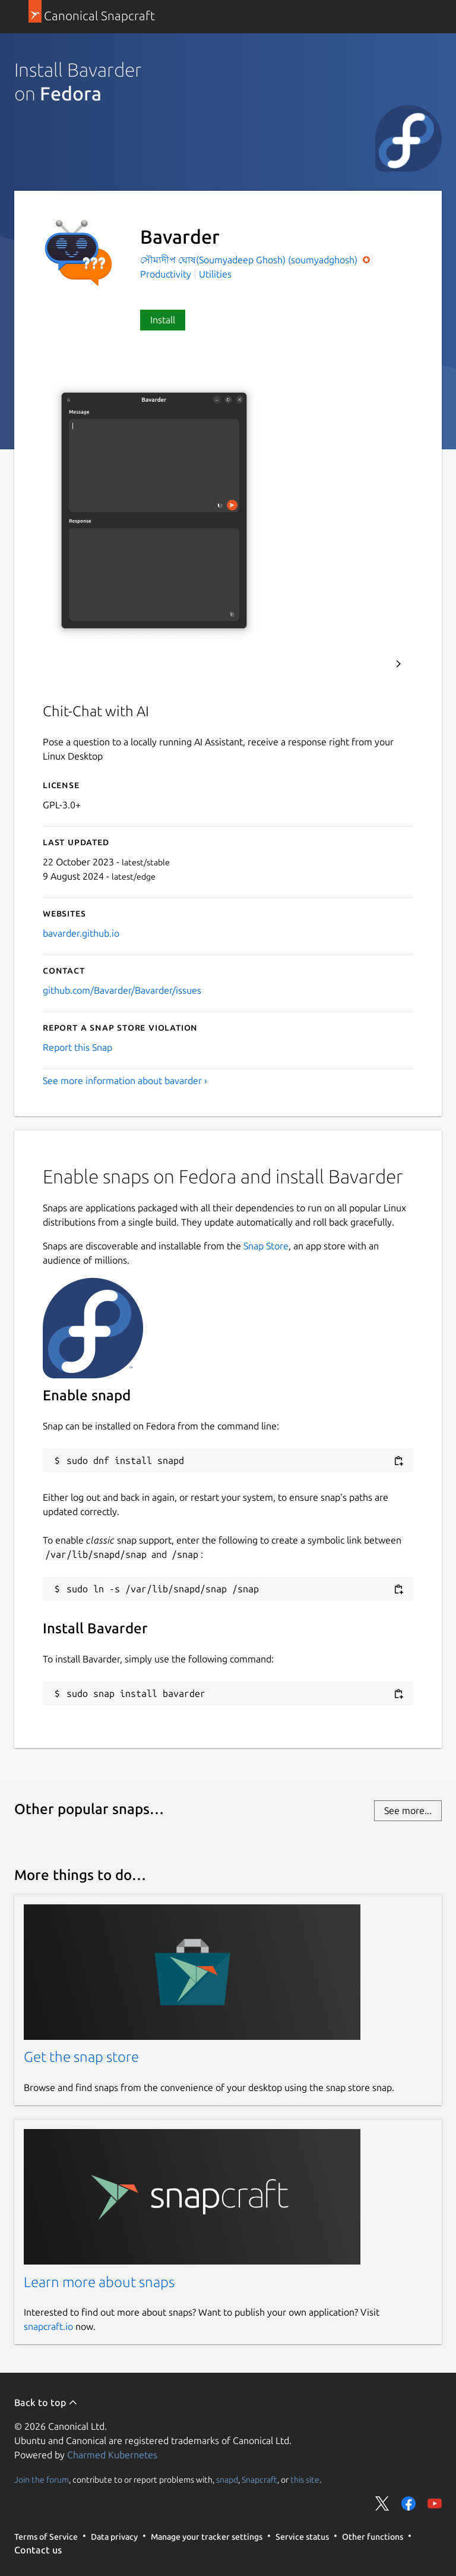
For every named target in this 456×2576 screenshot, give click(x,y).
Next (398, 664)
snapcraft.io (48, 2326)
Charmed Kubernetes (112, 2454)
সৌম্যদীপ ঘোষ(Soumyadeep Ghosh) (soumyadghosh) (250, 259)
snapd (227, 2479)
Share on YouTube (435, 2503)
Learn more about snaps (99, 2282)
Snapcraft (259, 2479)
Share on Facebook (408, 2503)
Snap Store (266, 1245)
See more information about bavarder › (125, 1080)
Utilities (215, 274)
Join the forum (41, 2479)
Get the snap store (81, 2057)
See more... (408, 1810)
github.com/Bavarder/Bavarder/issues (122, 990)
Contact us (38, 2549)
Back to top (46, 2402)
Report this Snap (77, 1047)
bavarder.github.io (81, 933)
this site (304, 2479)
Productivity (165, 274)
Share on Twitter (382, 2503)
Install (162, 319)
